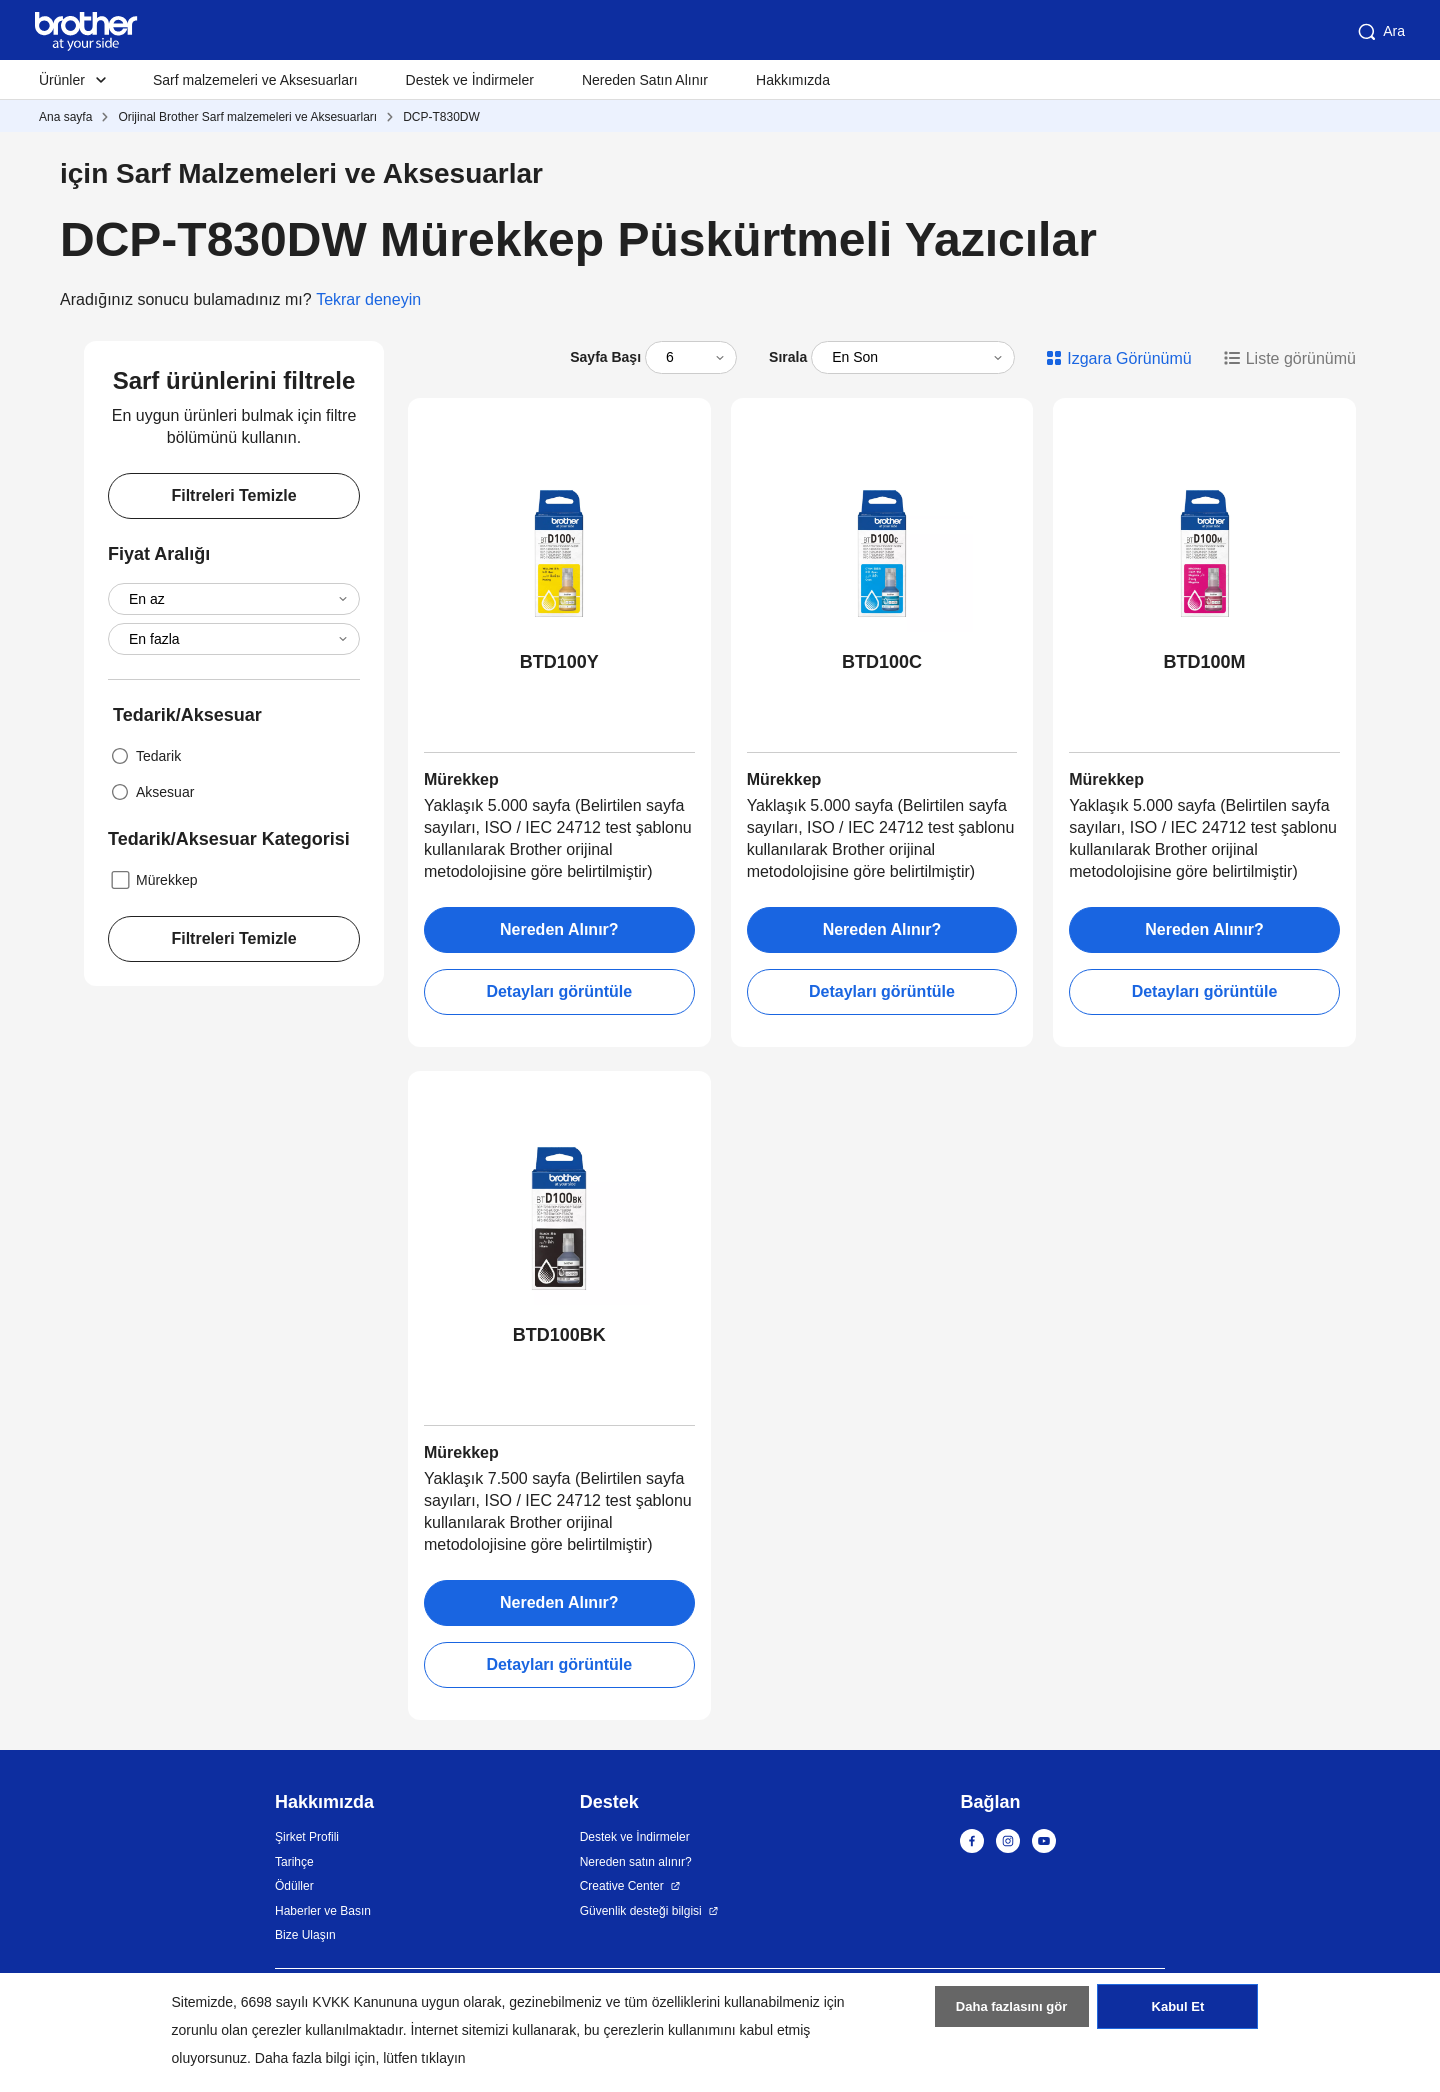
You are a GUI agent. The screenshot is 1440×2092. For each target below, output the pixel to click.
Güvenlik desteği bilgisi (641, 1911)
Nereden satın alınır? (636, 1862)
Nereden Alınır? (559, 929)
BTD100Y (559, 662)
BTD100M (1205, 662)
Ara (1380, 32)
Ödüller (294, 1886)
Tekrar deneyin (368, 299)
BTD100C (882, 662)
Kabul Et (1177, 2015)
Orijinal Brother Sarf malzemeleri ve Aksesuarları (247, 117)
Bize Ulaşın (305, 1935)
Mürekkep (152, 880)
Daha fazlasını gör (1011, 2015)
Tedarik (144, 756)
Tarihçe (294, 1862)
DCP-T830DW (441, 117)
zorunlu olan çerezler (237, 2030)
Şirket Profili (307, 1837)
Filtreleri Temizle (233, 495)
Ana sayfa (65, 117)
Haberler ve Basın (323, 1911)
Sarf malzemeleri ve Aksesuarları (255, 80)
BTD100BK (559, 1335)
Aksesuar (151, 792)
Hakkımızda (793, 80)
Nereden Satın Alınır (645, 80)
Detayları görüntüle (559, 991)
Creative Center (622, 1886)
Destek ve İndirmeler (470, 80)
